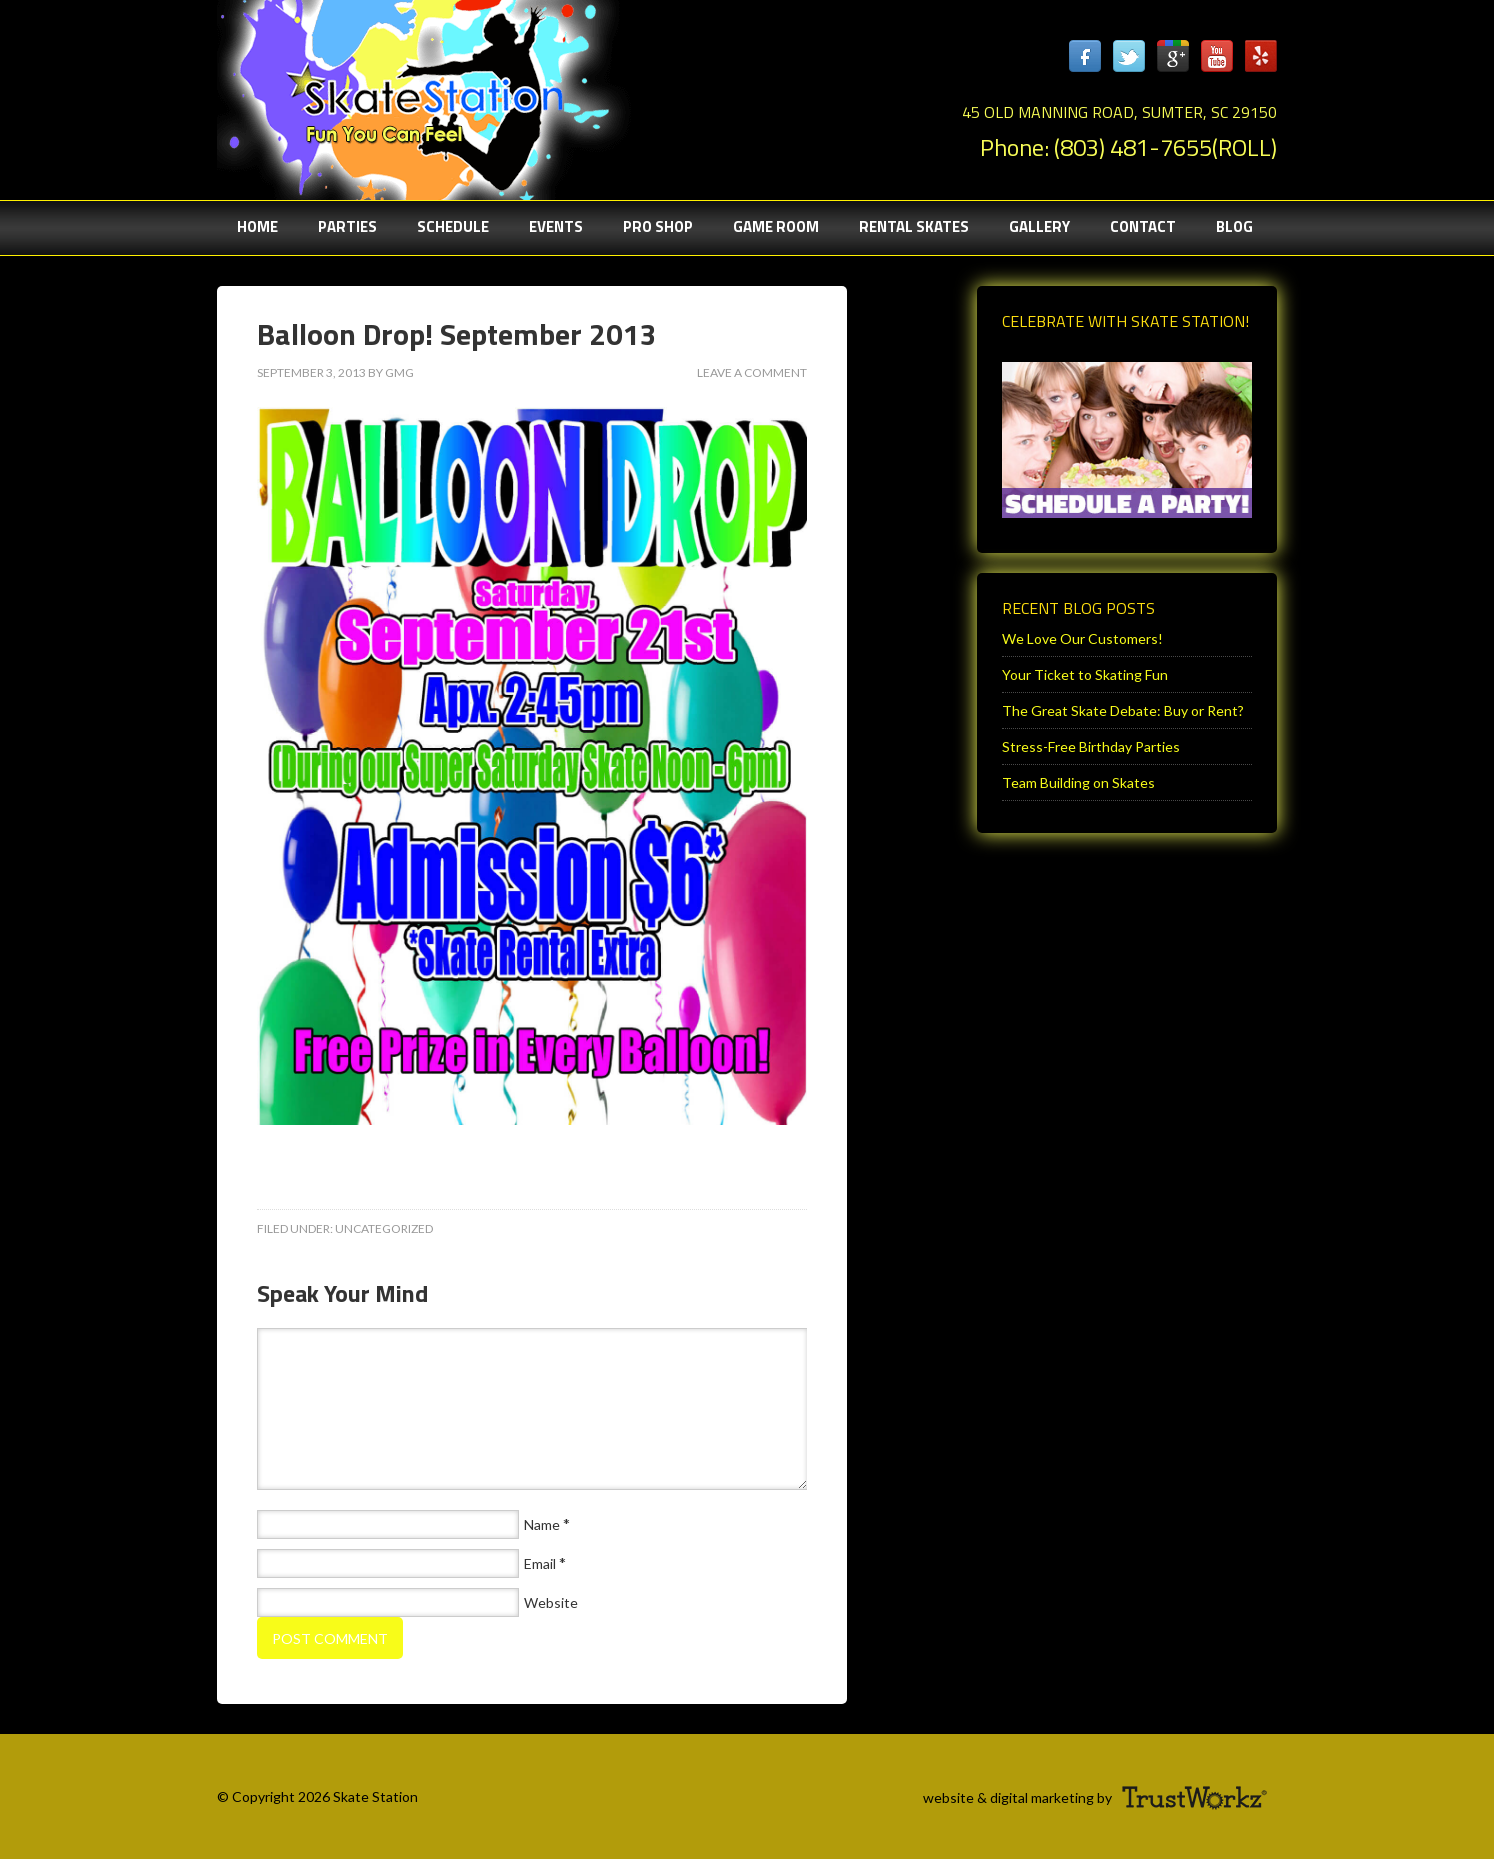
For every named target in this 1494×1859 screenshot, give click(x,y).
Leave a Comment (752, 372)
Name (542, 1524)
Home (257, 226)
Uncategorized (384, 1228)
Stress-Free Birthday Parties (1091, 746)
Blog (1234, 226)
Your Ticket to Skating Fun (1085, 674)
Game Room (776, 226)
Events (556, 226)
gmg (399, 372)
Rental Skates (914, 226)
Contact (1143, 226)
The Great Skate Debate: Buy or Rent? (1123, 710)
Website (551, 1602)
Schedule (453, 226)
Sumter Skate (417, 95)
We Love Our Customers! (1082, 638)
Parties (337, 226)
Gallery (1039, 226)
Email (540, 1563)
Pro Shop (658, 226)
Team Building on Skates (1078, 782)
